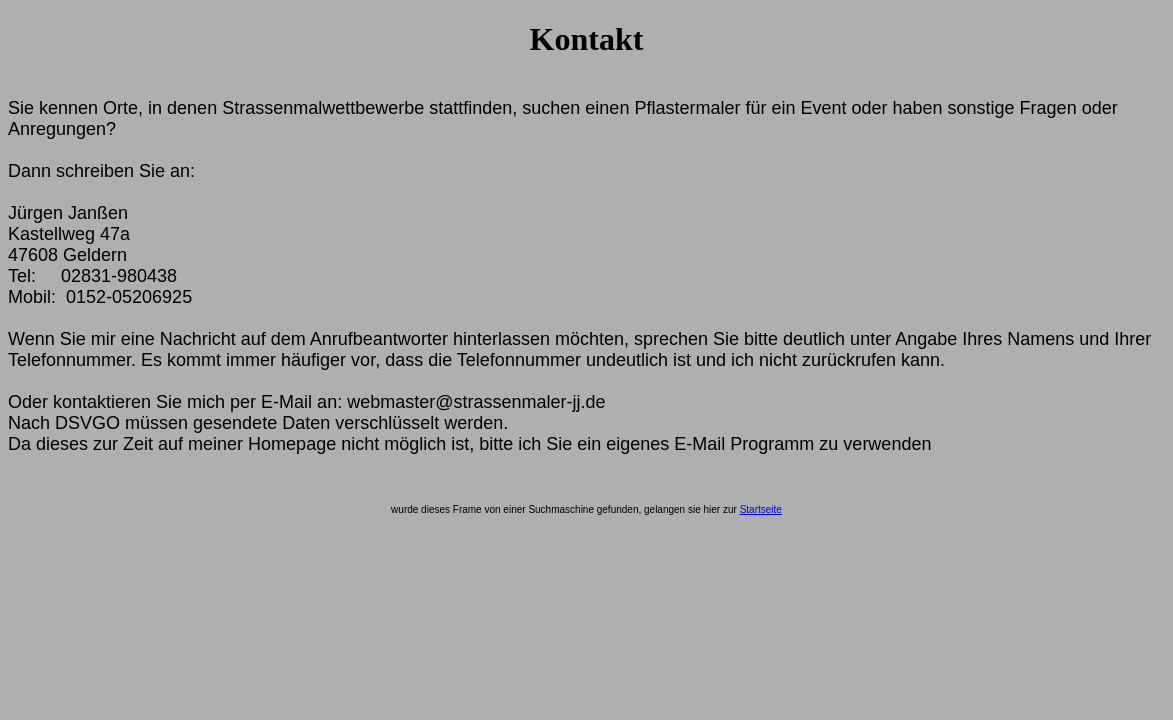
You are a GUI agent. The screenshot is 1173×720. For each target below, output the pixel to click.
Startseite (761, 509)
